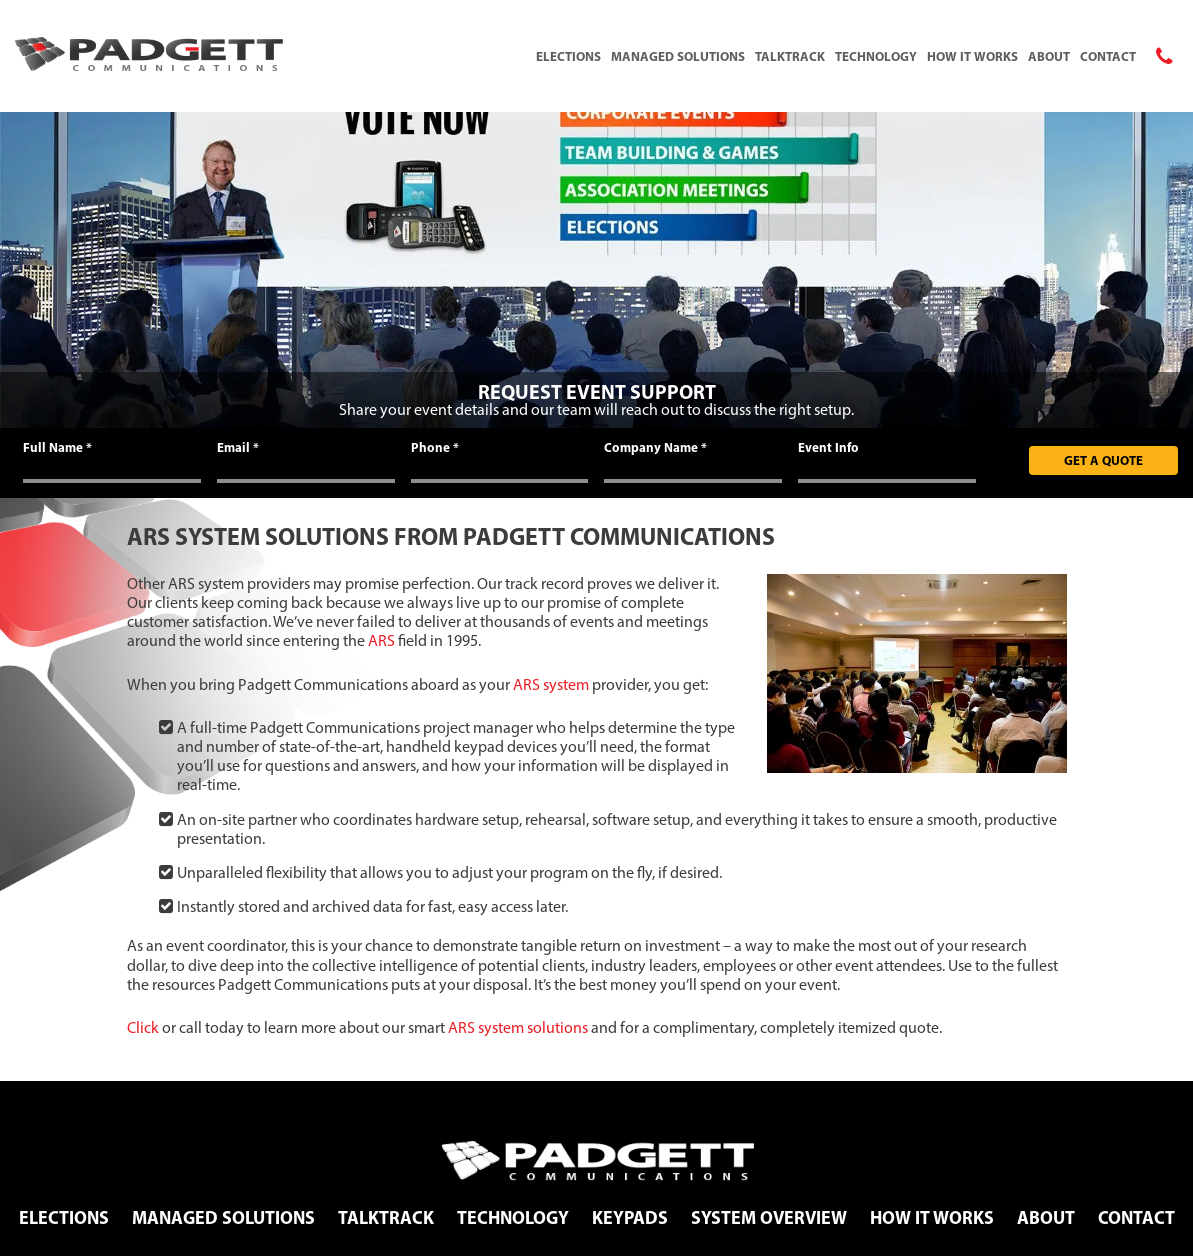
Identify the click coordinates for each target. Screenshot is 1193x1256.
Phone (435, 447)
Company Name (655, 447)
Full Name (57, 447)
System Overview (769, 1217)
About (1049, 56)
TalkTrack (790, 56)
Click (143, 1027)
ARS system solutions (518, 1027)
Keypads (630, 1217)
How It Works (972, 56)
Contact (1108, 56)
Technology (876, 56)
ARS (381, 640)
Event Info (828, 447)
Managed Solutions (678, 56)
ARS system (551, 684)
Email (238, 447)
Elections (568, 56)
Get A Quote (1103, 460)
